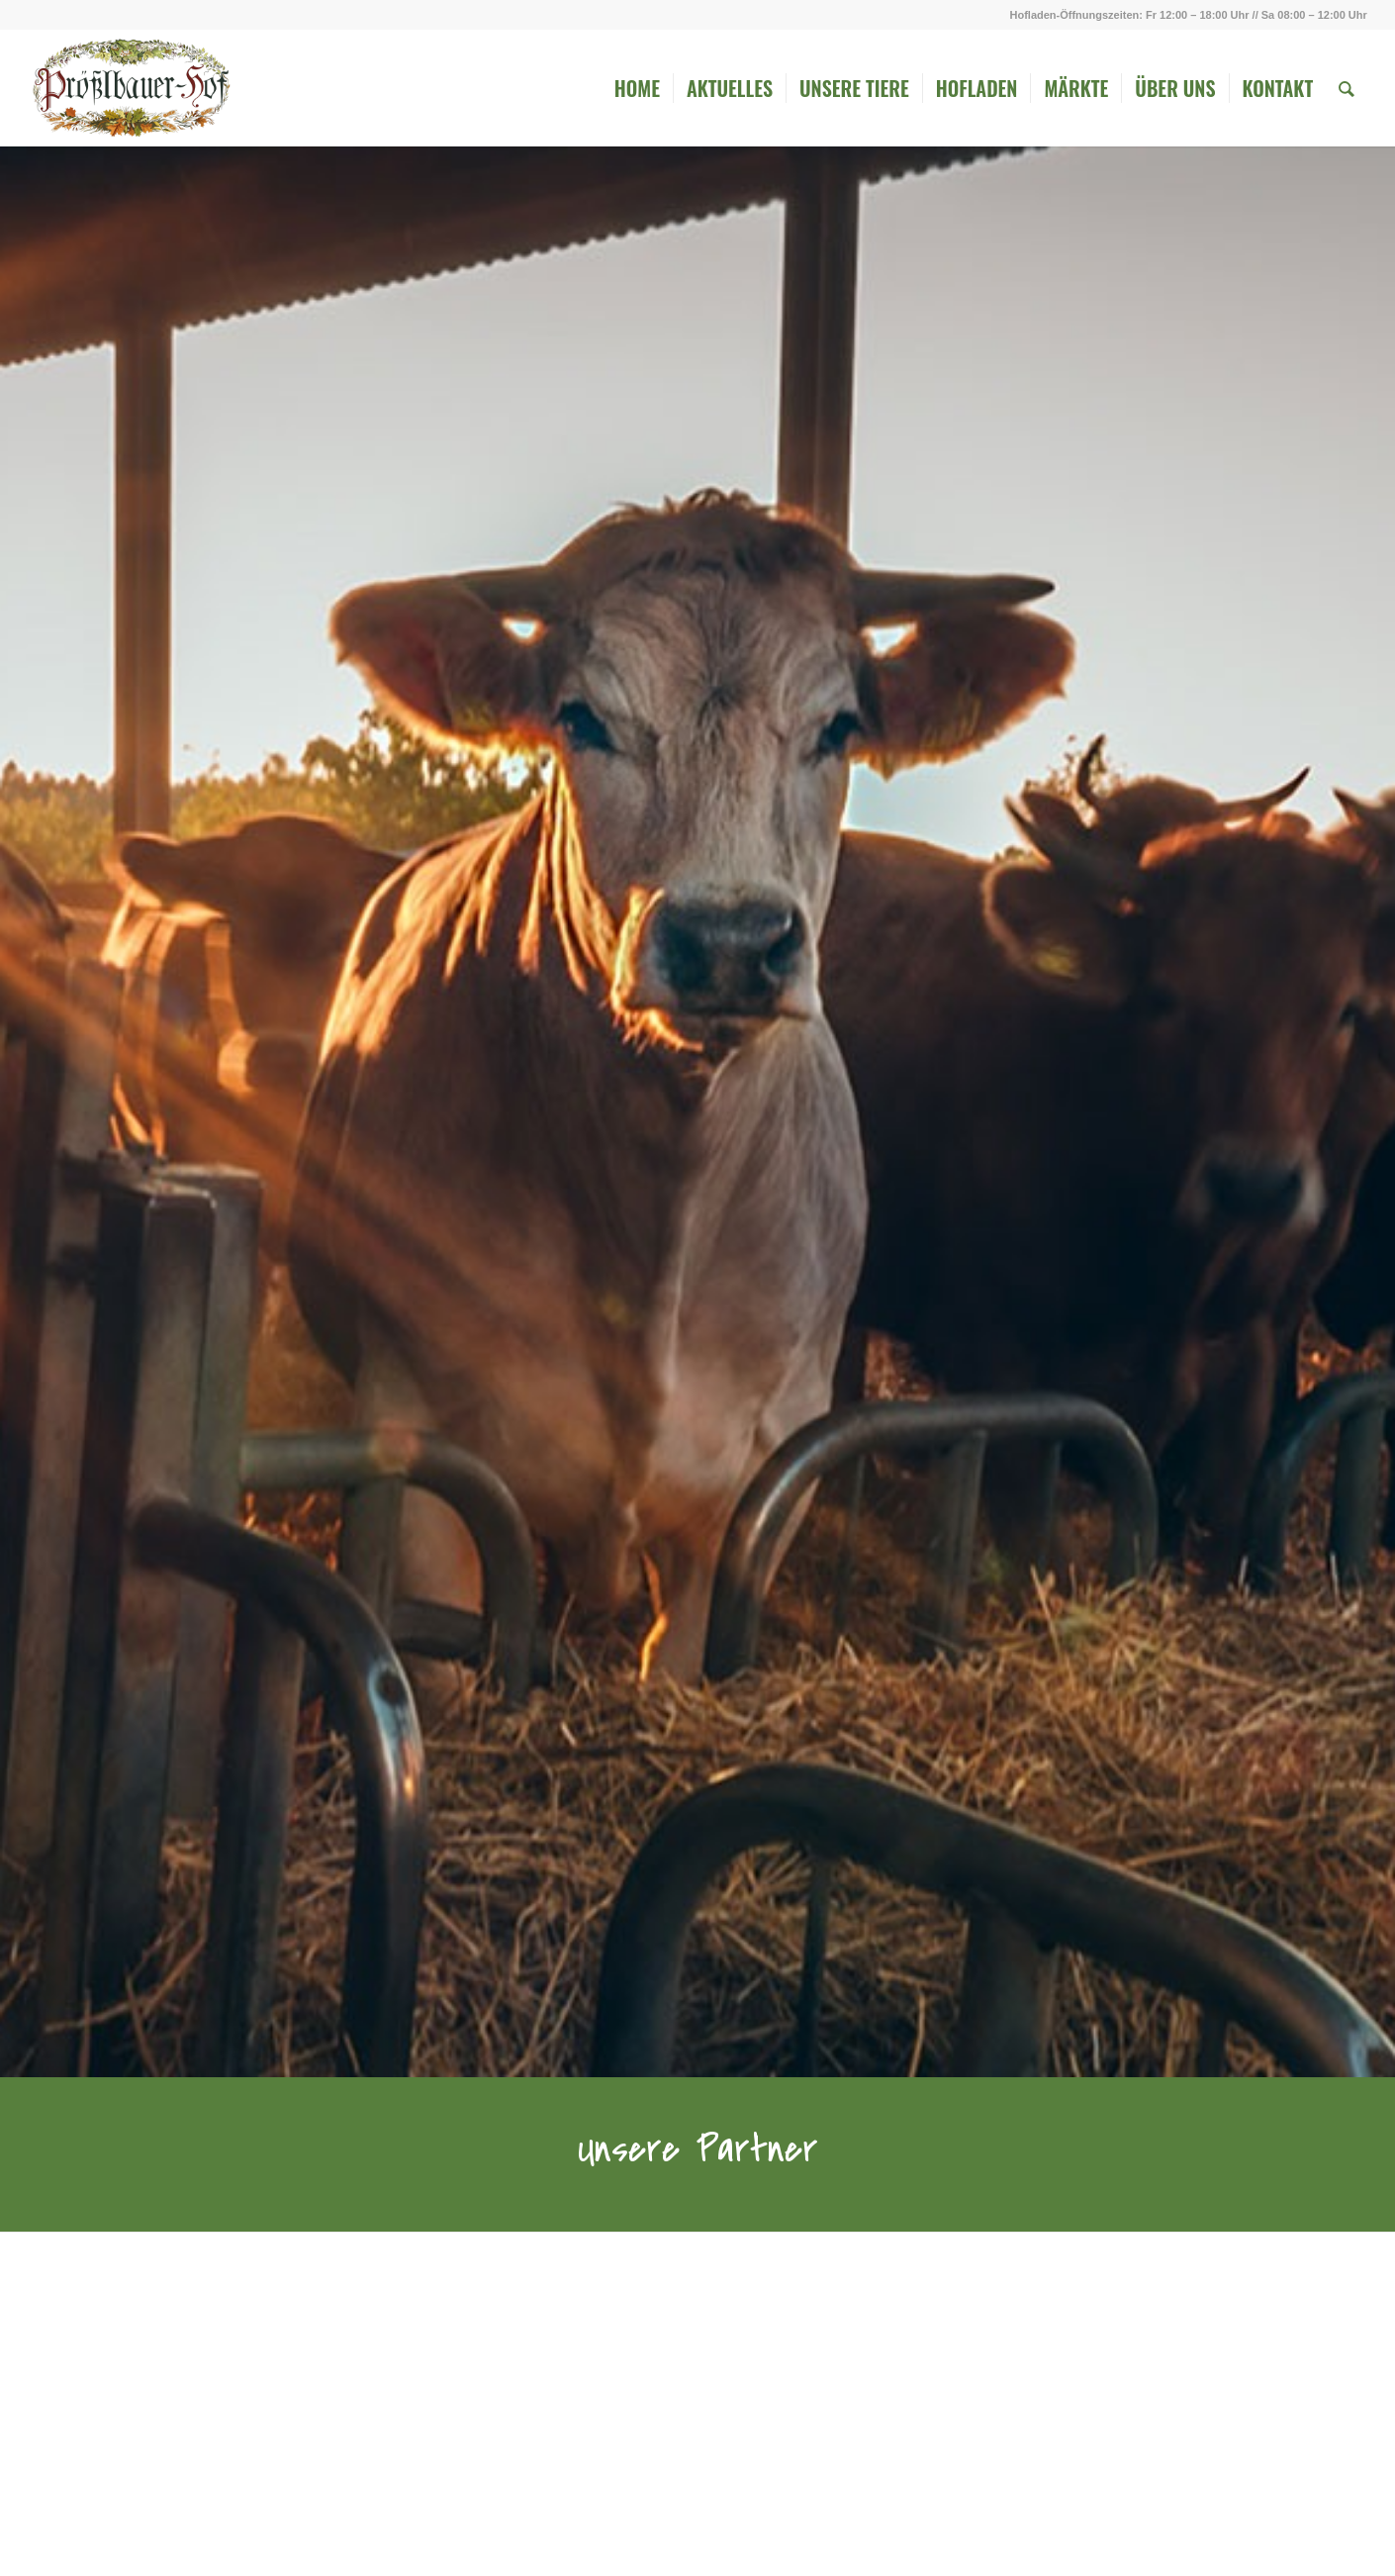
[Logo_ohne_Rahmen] (130, 88)
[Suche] (1346, 88)
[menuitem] (637, 88)
